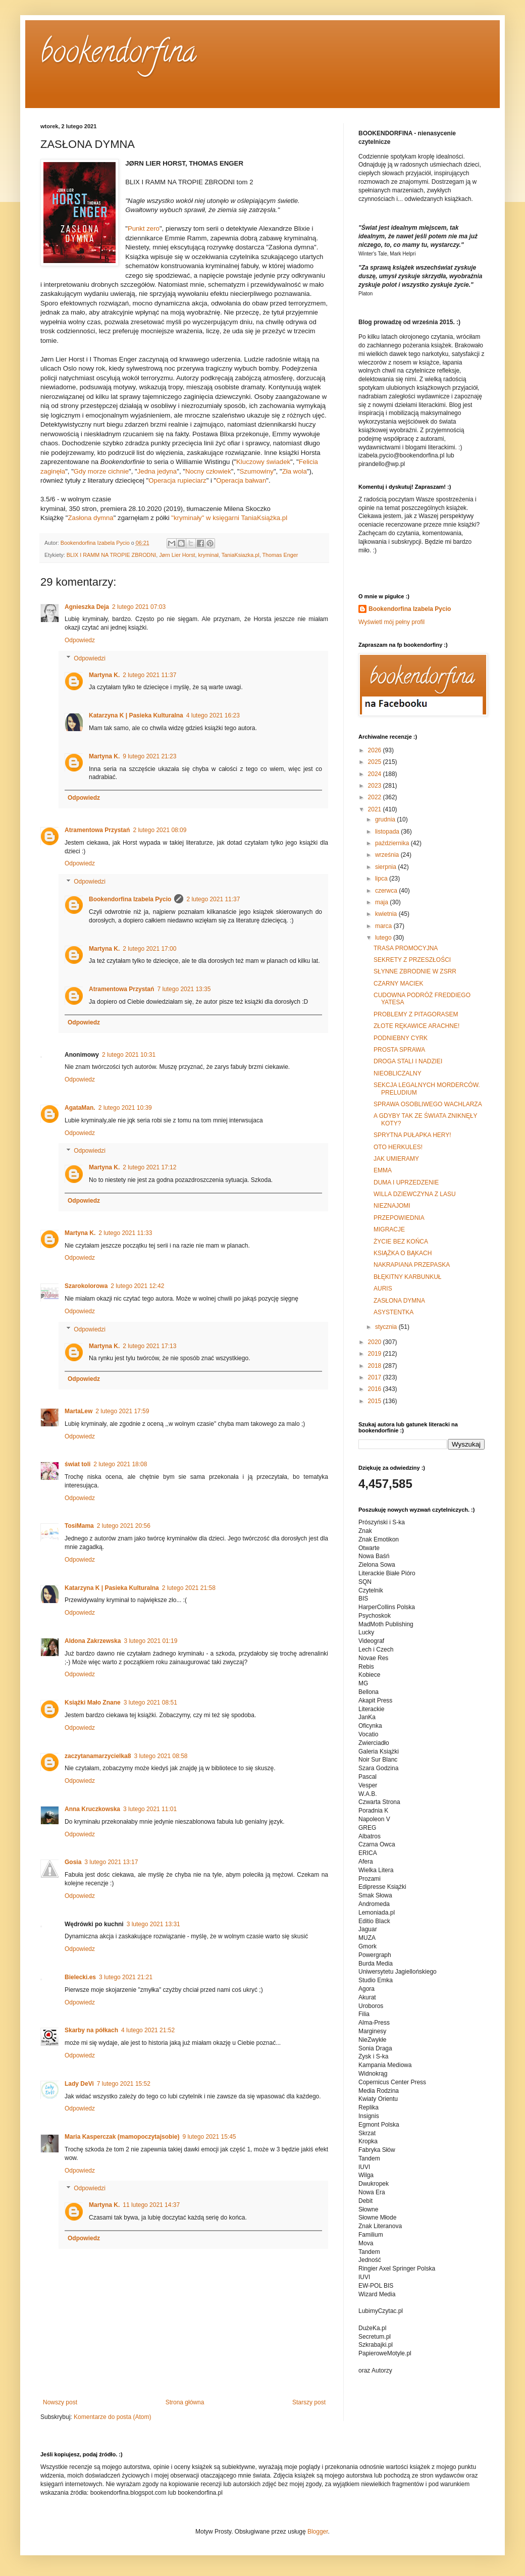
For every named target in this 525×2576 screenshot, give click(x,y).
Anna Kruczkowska (92, 1809)
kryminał (208, 555)
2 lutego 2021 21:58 (189, 1587)
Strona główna (185, 2402)
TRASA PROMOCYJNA (406, 948)
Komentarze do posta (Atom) (112, 2416)
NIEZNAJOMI (392, 1205)
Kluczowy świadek (263, 462)
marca (384, 926)
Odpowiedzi (90, 658)
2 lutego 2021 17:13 (149, 1346)
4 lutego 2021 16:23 (213, 715)
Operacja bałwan (241, 480)
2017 (375, 1377)
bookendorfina (118, 55)
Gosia (73, 1862)
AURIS (383, 1288)
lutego (384, 937)
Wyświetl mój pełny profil (391, 622)
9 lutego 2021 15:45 (209, 2136)
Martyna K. (104, 675)
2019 (375, 1353)
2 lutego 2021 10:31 (128, 1054)
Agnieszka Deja (87, 606)
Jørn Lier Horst (177, 555)
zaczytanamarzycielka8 (98, 1756)
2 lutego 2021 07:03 (139, 606)
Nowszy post (60, 2402)
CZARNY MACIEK (398, 983)
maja (382, 902)
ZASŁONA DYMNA (399, 1300)
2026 (375, 750)
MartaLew (78, 1411)
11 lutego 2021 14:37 (151, 2204)
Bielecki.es (80, 1977)
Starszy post (309, 2402)
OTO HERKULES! (398, 1147)
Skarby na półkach (91, 2030)
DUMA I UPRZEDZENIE (406, 1182)
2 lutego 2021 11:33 (125, 1233)
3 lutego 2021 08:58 (160, 1756)
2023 (375, 785)
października (393, 843)
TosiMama (79, 1525)
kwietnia (387, 913)
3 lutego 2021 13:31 (153, 1924)
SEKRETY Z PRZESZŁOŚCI (412, 959)
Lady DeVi (79, 2083)
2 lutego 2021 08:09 (159, 830)
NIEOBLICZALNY (398, 1073)
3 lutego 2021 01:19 (150, 1640)
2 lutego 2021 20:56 (123, 1525)
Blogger (317, 2531)
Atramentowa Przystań (97, 830)
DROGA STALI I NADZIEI (408, 1061)
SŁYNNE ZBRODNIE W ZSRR (415, 971)
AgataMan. (80, 1107)
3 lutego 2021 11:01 (150, 1809)
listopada (388, 831)
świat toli (77, 1464)
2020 (375, 1342)
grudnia (386, 819)
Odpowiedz (80, 640)
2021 (375, 809)
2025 (375, 761)
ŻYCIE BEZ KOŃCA (401, 1241)
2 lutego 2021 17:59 (122, 1411)
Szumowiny (257, 471)
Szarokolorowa (86, 1286)
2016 (375, 1389)
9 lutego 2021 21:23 (149, 756)
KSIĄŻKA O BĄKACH (403, 1253)
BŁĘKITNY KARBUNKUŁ (408, 1276)
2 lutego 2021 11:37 (149, 675)
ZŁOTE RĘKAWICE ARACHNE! (416, 1025)
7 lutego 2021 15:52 (123, 2083)
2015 (375, 1401)
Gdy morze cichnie (101, 471)
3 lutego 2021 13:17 (111, 1862)
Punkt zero (144, 228)
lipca (382, 878)
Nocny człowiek (208, 471)
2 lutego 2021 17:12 (149, 1167)
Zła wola (294, 471)
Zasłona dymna (91, 518)
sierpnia (386, 866)
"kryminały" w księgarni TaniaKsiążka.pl (229, 518)
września (388, 854)
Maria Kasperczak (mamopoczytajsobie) (122, 2136)
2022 (375, 797)
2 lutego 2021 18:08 (120, 1464)
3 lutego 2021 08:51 (150, 1702)
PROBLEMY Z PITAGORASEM (416, 1014)
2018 (375, 1365)
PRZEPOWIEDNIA (399, 1217)
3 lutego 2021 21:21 (125, 1977)
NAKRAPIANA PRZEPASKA (412, 1264)
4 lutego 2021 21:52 (148, 2030)
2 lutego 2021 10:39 (125, 1107)
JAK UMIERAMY (396, 1158)
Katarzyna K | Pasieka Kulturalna (136, 715)
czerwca (387, 890)
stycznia (387, 1326)
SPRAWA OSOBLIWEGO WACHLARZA (428, 1104)
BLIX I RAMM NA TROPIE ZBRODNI (111, 555)
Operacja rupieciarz (177, 480)
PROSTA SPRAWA (399, 1049)
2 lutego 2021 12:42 (137, 1286)
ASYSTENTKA (393, 1312)
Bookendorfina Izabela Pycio (130, 899)
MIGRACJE (389, 1229)
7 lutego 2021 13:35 (184, 989)
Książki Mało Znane (93, 1702)
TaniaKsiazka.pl (240, 555)
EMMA (383, 1170)
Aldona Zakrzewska (93, 1640)
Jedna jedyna (157, 471)
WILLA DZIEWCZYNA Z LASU (415, 1194)
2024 (375, 774)
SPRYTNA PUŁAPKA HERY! (412, 1135)
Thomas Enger (280, 555)
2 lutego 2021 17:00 (149, 948)
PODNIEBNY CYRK (401, 1038)
